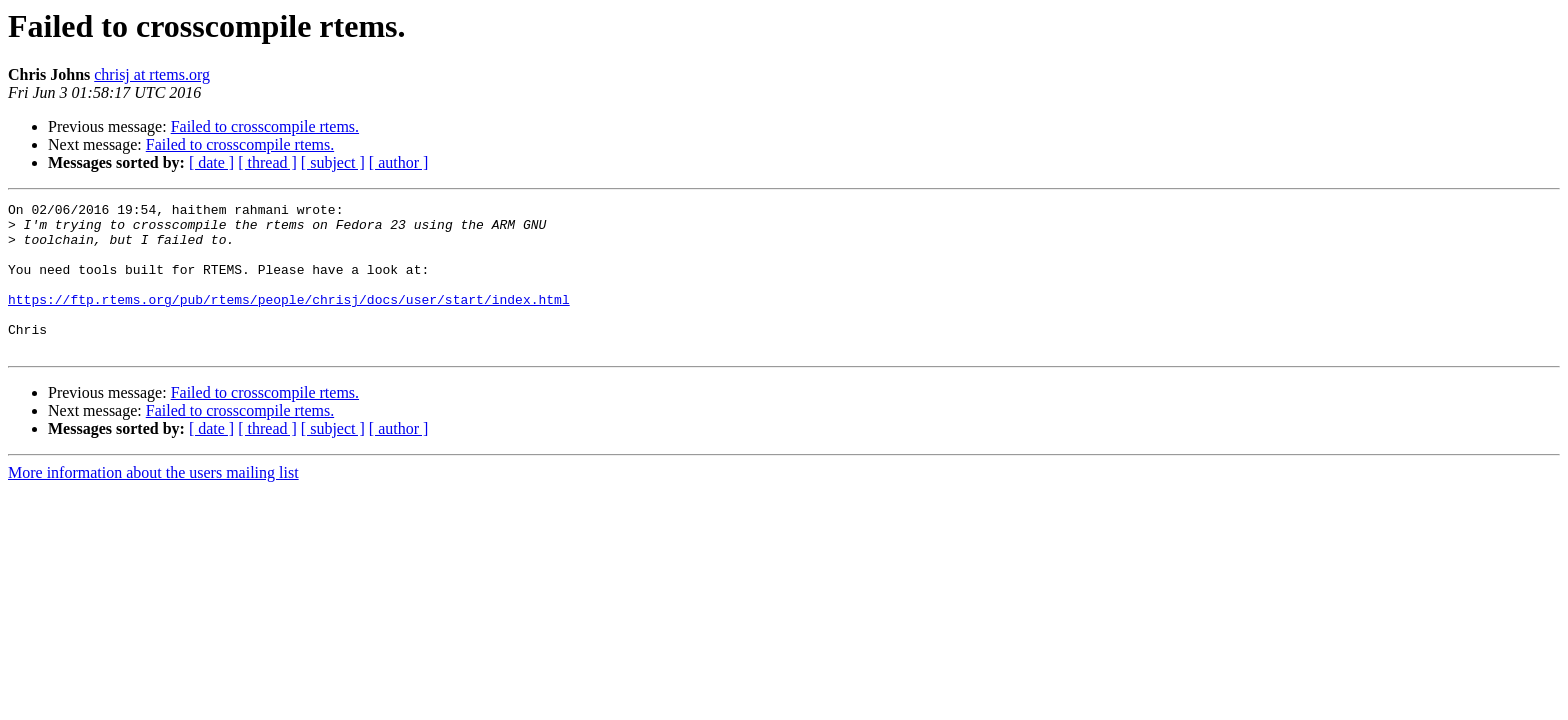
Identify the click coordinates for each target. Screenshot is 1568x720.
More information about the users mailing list (153, 502)
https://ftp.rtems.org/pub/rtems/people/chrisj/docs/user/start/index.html (289, 320)
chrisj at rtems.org (152, 74)
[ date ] (211, 162)
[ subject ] (333, 162)
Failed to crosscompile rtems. (265, 126)
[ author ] (399, 162)
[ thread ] (267, 162)
